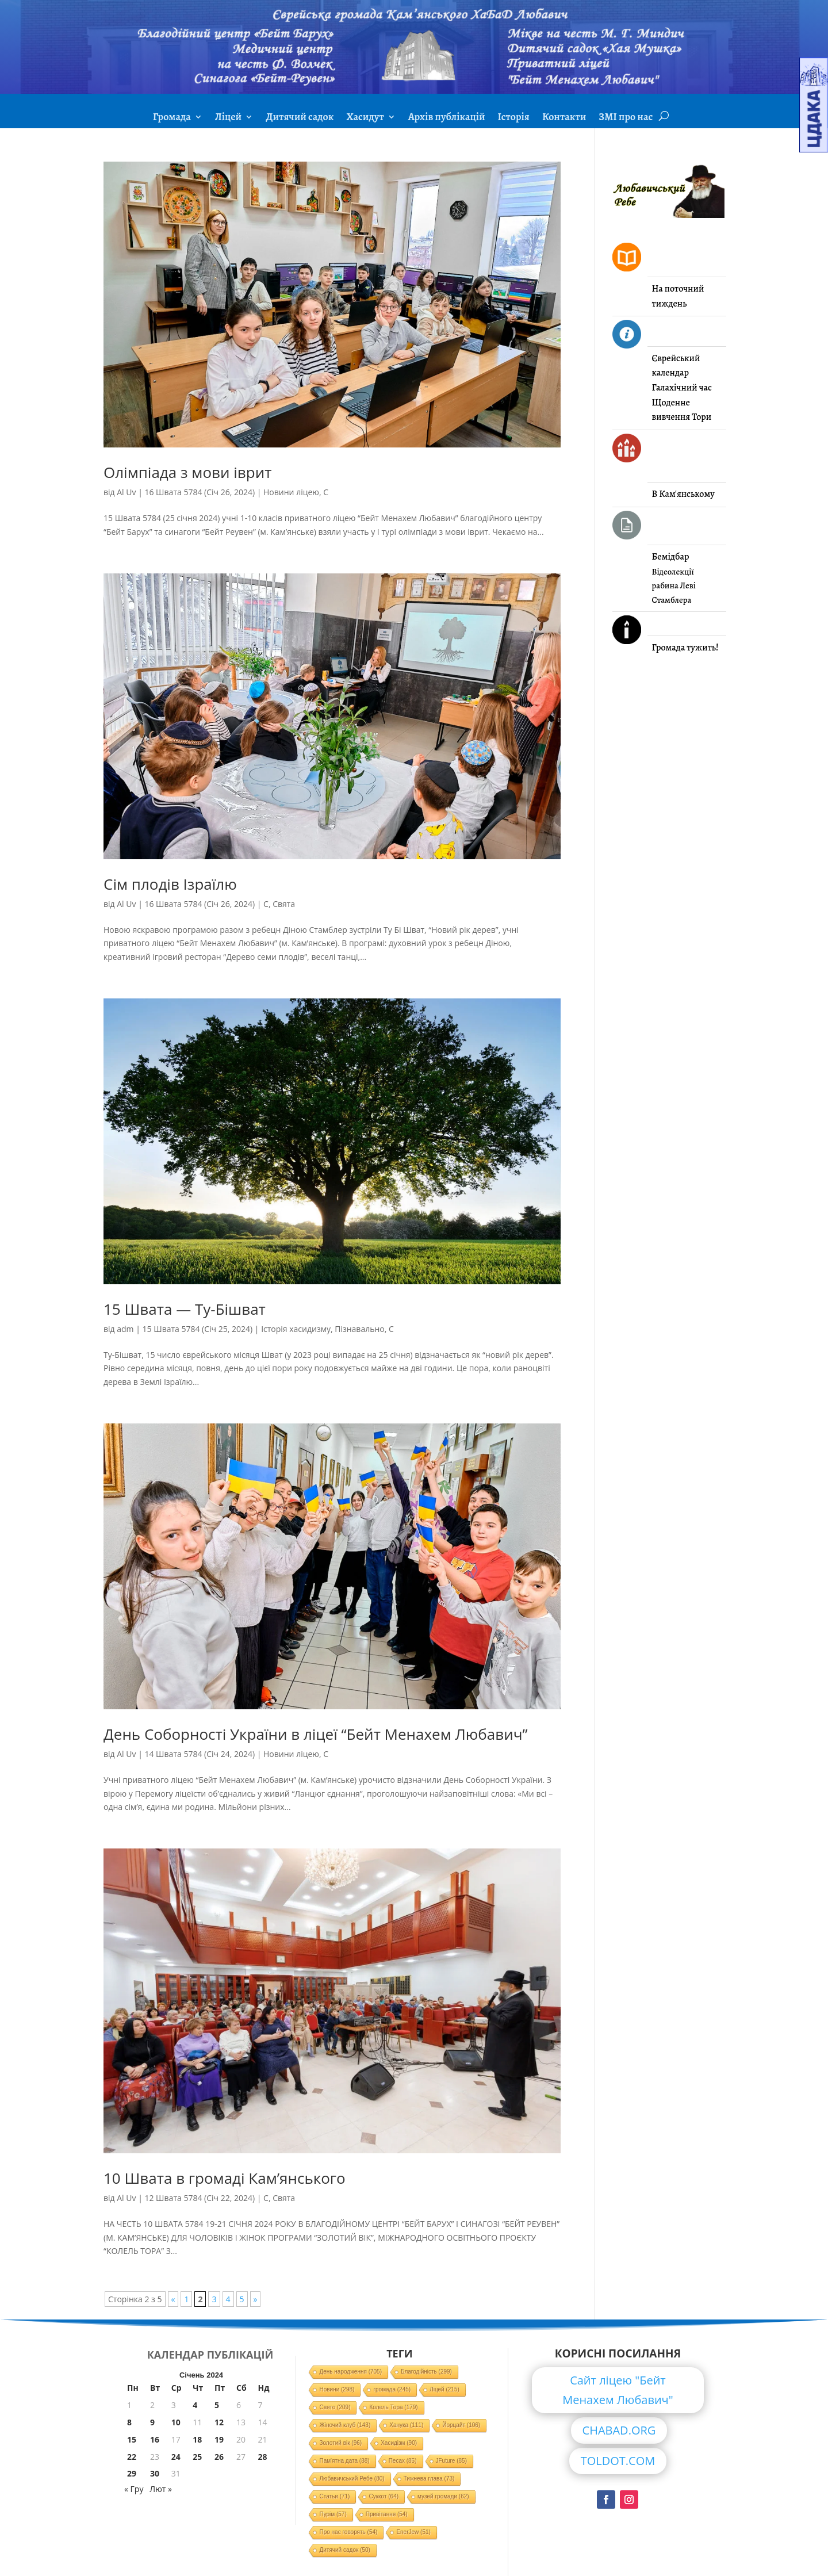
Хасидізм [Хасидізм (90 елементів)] (399, 2443)
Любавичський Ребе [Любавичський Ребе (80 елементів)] (351, 2478)
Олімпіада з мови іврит (187, 472)
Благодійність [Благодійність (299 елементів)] (426, 2371)
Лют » (161, 2488)
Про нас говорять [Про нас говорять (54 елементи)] (348, 2532)
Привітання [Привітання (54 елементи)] (387, 2514)
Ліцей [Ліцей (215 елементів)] (444, 2389)
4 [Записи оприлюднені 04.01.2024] (195, 2404)
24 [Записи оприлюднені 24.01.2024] (176, 2456)
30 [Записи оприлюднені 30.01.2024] (154, 2473)
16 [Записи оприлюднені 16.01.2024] (154, 2439)
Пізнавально (360, 1328)
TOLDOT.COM (618, 2460)
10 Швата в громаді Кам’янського (224, 2178)
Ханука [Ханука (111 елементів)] (406, 2425)
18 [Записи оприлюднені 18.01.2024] (197, 2439)
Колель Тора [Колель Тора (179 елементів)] (393, 2407)
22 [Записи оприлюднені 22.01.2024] (131, 2456)
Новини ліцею (291, 492)
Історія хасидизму (296, 1328)
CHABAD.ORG (619, 2430)
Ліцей (228, 118)
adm (125, 1328)
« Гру (133, 2488)
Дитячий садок (300, 118)
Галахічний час (682, 387)
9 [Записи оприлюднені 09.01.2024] (152, 2422)
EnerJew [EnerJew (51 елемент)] (413, 2532)
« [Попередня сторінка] (173, 2299)
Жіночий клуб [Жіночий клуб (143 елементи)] (344, 2425)
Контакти (564, 118)
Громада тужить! (685, 647)
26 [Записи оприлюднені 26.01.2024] (219, 2456)
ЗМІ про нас (626, 118)
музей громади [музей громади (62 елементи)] (443, 2496)
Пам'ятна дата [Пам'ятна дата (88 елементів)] (344, 2461)
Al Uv (126, 492)
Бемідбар (670, 556)
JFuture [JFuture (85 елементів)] (451, 2461)
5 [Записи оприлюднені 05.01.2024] (216, 2404)
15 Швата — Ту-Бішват (184, 1309)
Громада (172, 118)
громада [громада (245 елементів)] (392, 2389)
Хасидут (365, 118)
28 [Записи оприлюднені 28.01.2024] (262, 2456)
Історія (514, 118)
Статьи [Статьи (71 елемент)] (334, 2496)
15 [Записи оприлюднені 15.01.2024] (131, 2439)
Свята (284, 903)
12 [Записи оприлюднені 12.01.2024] (219, 2422)
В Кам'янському (683, 494)
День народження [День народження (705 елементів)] (350, 2371)
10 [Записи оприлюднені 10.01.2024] (176, 2422)
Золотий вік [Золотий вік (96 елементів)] (340, 2443)
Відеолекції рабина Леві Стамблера (674, 586)
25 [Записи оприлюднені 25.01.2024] (197, 2456)
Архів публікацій (446, 118)
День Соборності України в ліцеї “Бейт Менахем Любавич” (315, 1734)
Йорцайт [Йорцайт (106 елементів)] (461, 2425)
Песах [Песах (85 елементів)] (403, 2461)
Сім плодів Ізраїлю (170, 884)
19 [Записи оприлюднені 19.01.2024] (219, 2439)
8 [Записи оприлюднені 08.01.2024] (129, 2422)
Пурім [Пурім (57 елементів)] (332, 2514)
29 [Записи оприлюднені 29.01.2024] (131, 2473)
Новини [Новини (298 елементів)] (336, 2389)
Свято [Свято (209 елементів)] (334, 2407)
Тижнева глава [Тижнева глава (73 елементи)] (429, 2478)
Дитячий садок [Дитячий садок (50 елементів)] (344, 2550)
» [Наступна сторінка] (256, 2299)
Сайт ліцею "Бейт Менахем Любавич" (617, 2389)
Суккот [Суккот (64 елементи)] (383, 2496)
